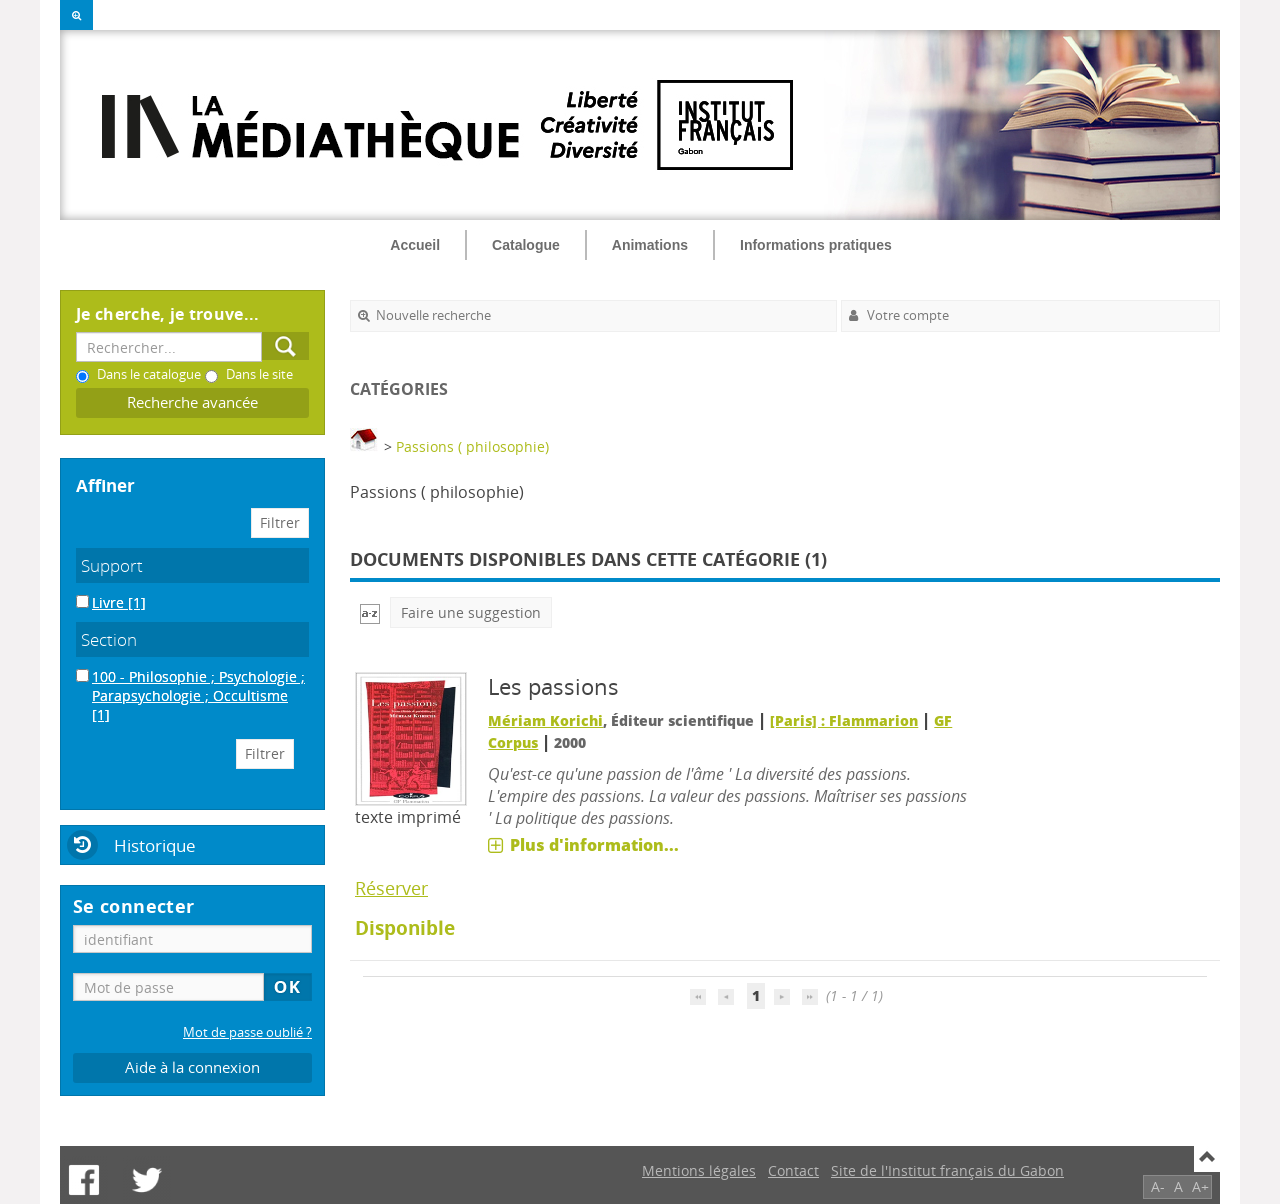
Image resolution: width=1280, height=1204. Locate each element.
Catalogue (526, 245)
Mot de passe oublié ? (247, 1032)
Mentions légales (699, 1170)
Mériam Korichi (545, 720)
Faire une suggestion (471, 612)
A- (1158, 1186)
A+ (1200, 1186)
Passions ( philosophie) (472, 446)
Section (109, 639)
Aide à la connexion (192, 1067)
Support (112, 565)
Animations (650, 245)
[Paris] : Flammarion (844, 720)
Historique (155, 845)
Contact (793, 1170)
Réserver (391, 888)
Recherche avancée (192, 402)
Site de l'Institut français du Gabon (947, 1170)
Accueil (415, 245)
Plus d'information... (594, 845)
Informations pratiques (816, 245)
